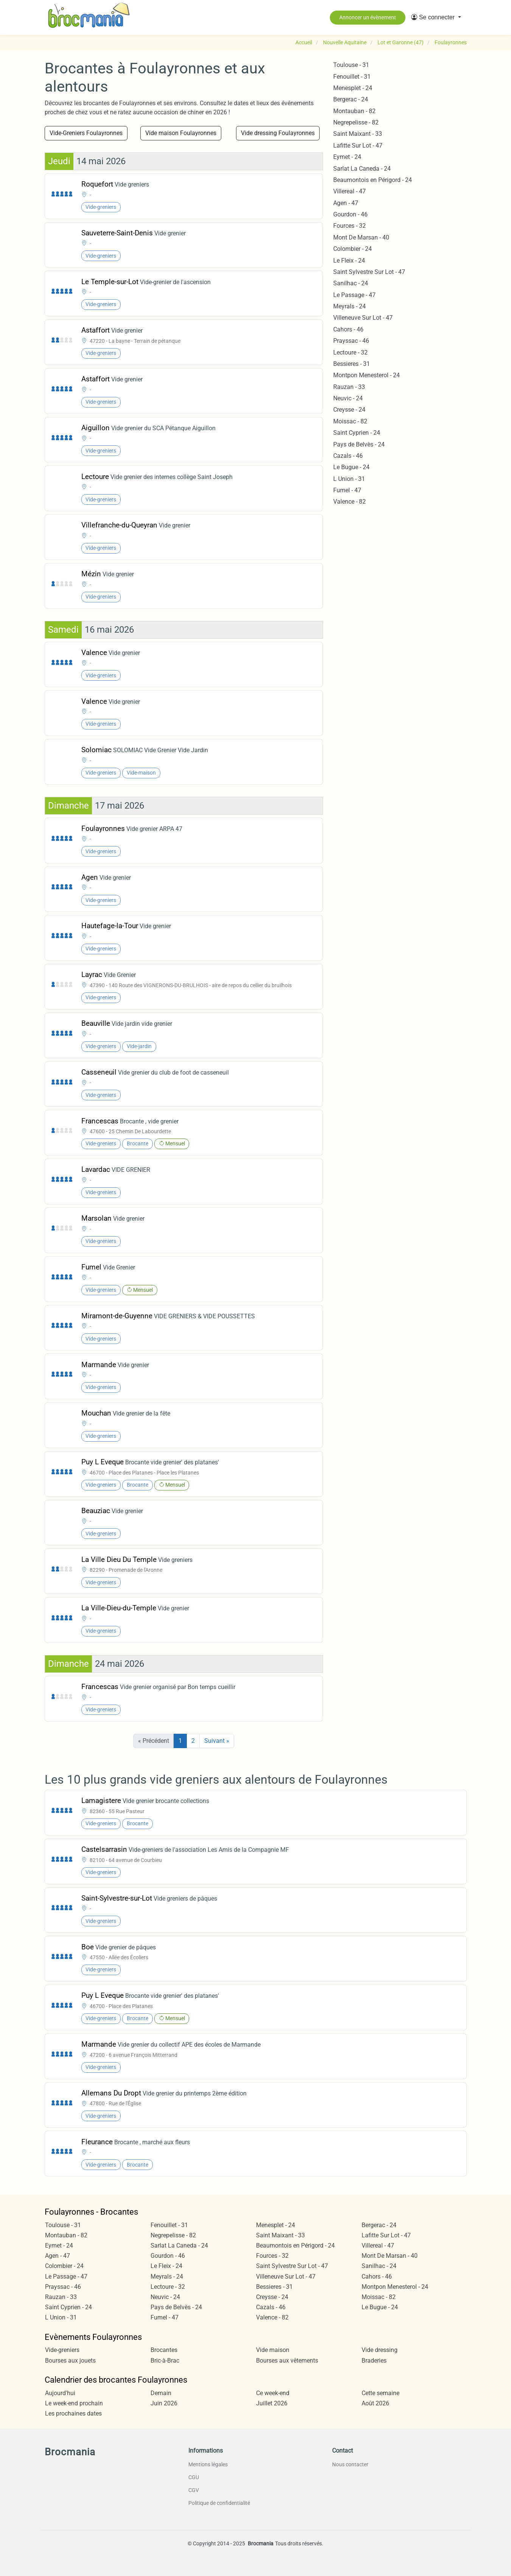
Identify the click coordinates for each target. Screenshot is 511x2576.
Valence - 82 (349, 501)
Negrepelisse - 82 (356, 122)
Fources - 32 (349, 225)
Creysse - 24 (349, 409)
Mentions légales (208, 2464)
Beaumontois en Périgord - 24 (372, 180)
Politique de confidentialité (219, 2503)
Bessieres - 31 (351, 363)
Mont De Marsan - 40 (361, 237)
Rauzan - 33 (349, 386)
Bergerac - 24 (350, 99)
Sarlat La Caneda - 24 (362, 168)
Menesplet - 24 (352, 88)
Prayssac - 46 (351, 340)
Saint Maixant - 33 (357, 133)
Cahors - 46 (348, 329)
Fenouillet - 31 (352, 76)
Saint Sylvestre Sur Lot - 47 (369, 271)
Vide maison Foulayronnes (180, 133)
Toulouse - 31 (351, 64)
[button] (435, 17)
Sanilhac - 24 (350, 283)
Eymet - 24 (347, 156)
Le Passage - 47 (354, 295)
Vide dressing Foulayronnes (278, 133)
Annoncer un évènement (367, 17)
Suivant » (216, 1740)
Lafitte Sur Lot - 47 (357, 145)
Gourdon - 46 (350, 214)
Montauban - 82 (354, 111)
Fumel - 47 (347, 490)
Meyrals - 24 (349, 306)
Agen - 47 (345, 203)
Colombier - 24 (352, 248)
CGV (193, 2490)
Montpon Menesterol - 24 (366, 375)
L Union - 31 (349, 478)
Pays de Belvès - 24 (359, 444)
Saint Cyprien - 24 (356, 432)
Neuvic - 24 (348, 398)
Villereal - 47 (349, 191)
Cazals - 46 (348, 455)
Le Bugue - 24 (351, 467)
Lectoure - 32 (350, 352)
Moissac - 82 (350, 421)
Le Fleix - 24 (349, 260)
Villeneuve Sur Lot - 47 (363, 317)
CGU (193, 2477)
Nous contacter (350, 2464)
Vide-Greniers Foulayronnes (86, 133)
